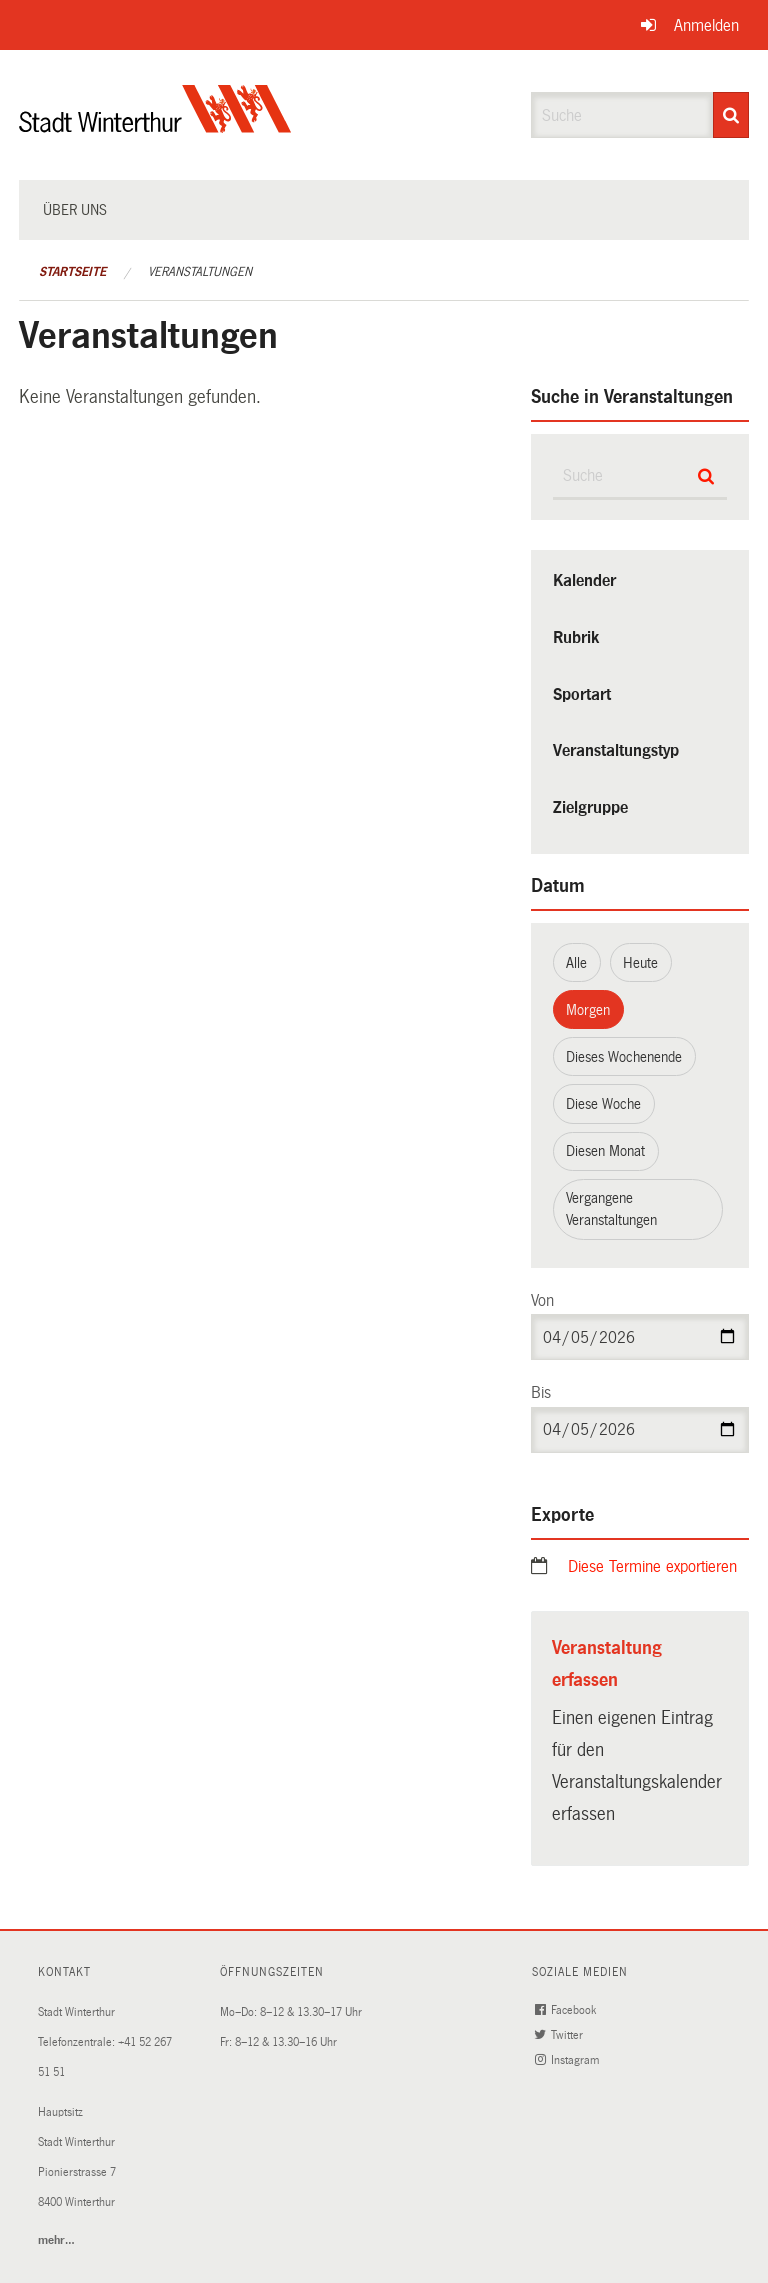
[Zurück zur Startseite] (155, 125)
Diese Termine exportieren (652, 1566)
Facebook (567, 2010)
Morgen (588, 1010)
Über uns (75, 210)
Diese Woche (603, 1104)
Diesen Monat (605, 1151)
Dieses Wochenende (624, 1057)
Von (542, 1300)
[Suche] (731, 115)
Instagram (569, 2060)
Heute (640, 963)
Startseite (72, 272)
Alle (576, 963)
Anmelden (706, 25)
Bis (541, 1392)
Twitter (561, 2035)
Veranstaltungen (200, 272)
